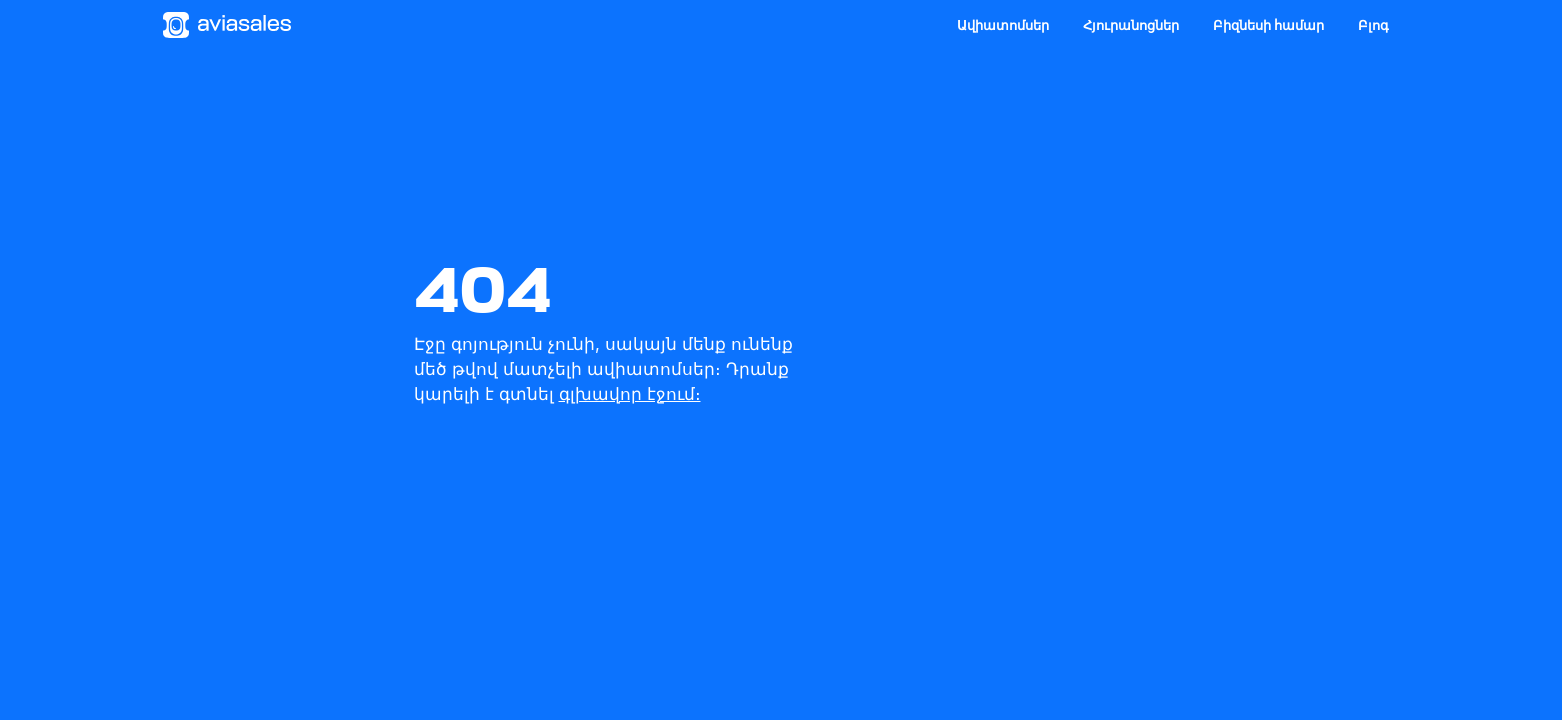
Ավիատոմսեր (1003, 25)
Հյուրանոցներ (1131, 25)
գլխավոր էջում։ (630, 394)
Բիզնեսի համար (1268, 25)
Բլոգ (1373, 25)
